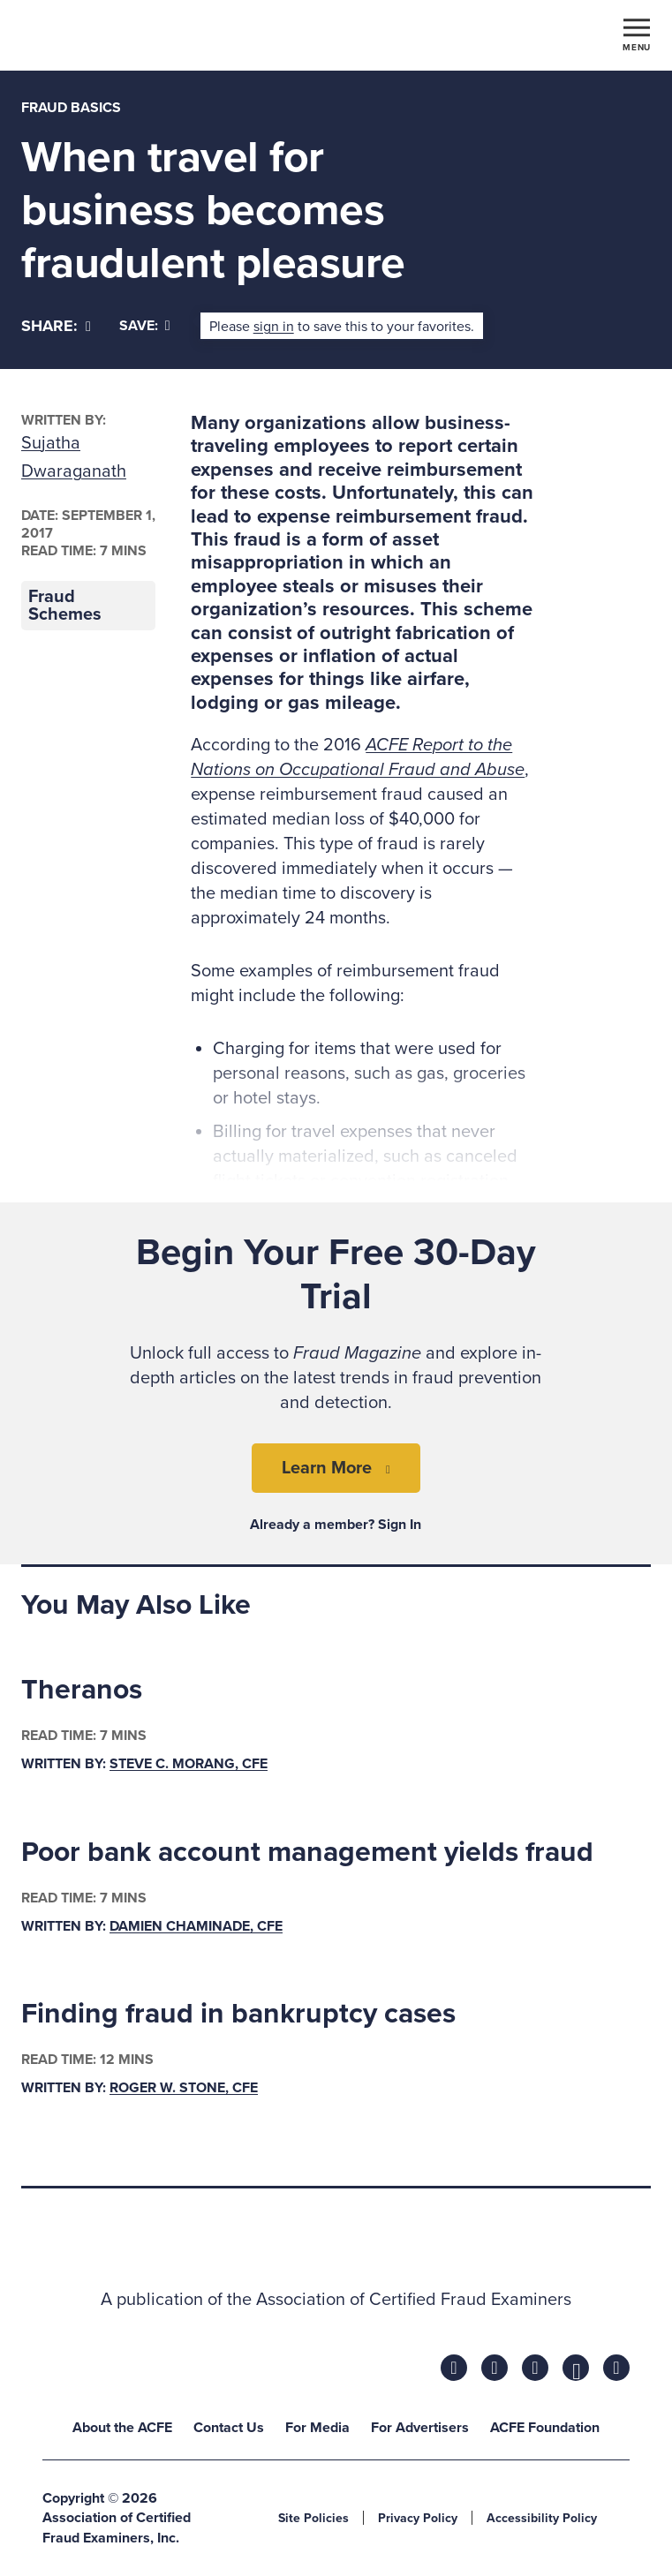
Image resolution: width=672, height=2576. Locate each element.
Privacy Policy (417, 2518)
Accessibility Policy (542, 2518)
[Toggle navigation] (637, 33)
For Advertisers (420, 2428)
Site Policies (313, 2518)
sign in (273, 326)
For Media (317, 2428)
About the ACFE (122, 2428)
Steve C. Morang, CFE (188, 1764)
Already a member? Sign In (335, 1524)
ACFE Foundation (545, 2428)
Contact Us (228, 2428)
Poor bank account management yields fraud (307, 1852)
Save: (144, 326)
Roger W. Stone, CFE (183, 2088)
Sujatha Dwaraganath (73, 457)
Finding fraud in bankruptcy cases (238, 2013)
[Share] (56, 326)
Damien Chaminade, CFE (196, 1926)
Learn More (327, 1468)
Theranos (81, 1689)
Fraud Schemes (65, 605)
